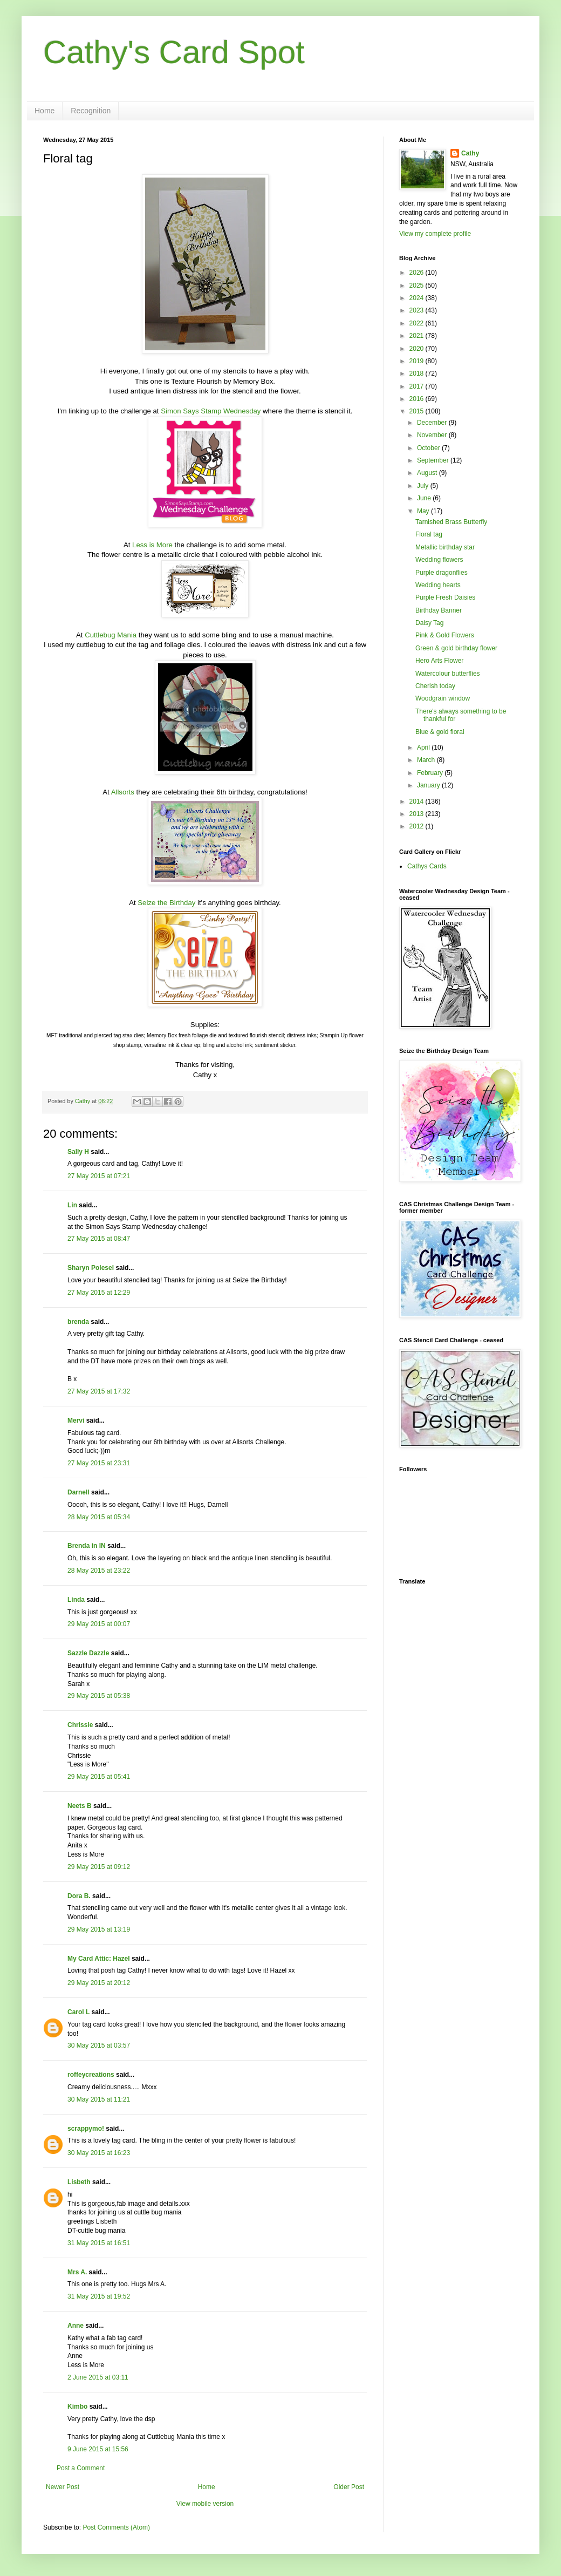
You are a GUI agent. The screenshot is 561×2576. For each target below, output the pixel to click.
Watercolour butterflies (447, 673)
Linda (76, 1599)
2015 (417, 411)
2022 (417, 323)
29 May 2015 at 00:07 (98, 1624)
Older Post (348, 2487)
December (433, 422)
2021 (417, 335)
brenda (78, 1322)
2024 (417, 298)
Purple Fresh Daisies (445, 597)
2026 (417, 272)
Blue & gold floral (439, 732)
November (433, 435)
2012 (417, 826)
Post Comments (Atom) (116, 2527)
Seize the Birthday (166, 903)
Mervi (75, 1420)
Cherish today (435, 686)
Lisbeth (79, 2182)
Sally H (78, 1152)
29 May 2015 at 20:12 (98, 1983)
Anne (75, 2325)
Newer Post (62, 2487)
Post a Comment (81, 2468)
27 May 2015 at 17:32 (98, 1391)
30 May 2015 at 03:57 (98, 2045)
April (424, 747)
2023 (417, 310)
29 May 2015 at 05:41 (98, 1776)
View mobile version (205, 2503)
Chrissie (80, 1725)
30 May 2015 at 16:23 (98, 2153)
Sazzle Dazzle (88, 1653)
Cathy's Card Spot (174, 52)
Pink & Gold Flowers (444, 635)
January (429, 785)
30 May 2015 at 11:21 (98, 2099)
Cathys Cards (427, 866)
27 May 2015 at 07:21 (98, 1176)
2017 (417, 386)
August (428, 473)
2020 (417, 348)
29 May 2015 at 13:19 (98, 1929)
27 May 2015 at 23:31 (98, 1463)
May (424, 511)
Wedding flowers (439, 559)
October (429, 448)
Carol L (78, 2012)
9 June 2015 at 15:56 (97, 2449)
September (433, 460)
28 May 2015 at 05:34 (98, 1517)
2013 (417, 814)
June (425, 498)
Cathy (470, 153)
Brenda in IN (86, 1545)
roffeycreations (90, 2074)
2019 (417, 361)
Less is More (152, 545)
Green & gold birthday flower (456, 648)
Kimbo (77, 2406)
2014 (417, 801)
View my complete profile (435, 233)
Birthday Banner (438, 610)
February (430, 773)
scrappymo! (85, 2128)
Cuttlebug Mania (110, 635)
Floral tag (428, 534)
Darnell (78, 1492)
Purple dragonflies (441, 572)
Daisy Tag (429, 623)
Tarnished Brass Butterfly (451, 522)
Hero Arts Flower (439, 660)
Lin (72, 1205)
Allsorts (122, 792)
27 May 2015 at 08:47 (98, 1238)
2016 (417, 399)
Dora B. (79, 1896)
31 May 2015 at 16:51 (98, 2243)
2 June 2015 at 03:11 (97, 2377)
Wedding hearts (438, 585)
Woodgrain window (442, 698)
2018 (417, 373)
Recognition (91, 110)
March (427, 760)
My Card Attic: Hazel (98, 1958)
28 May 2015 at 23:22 (98, 1570)
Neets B (79, 1806)
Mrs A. (77, 2272)
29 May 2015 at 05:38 (98, 1696)
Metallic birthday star (445, 547)
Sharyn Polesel (90, 1268)
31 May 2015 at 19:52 (98, 2296)
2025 (417, 285)
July (423, 486)
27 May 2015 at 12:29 (98, 1292)
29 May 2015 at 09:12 (98, 1867)
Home (44, 110)
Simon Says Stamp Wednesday (211, 411)
